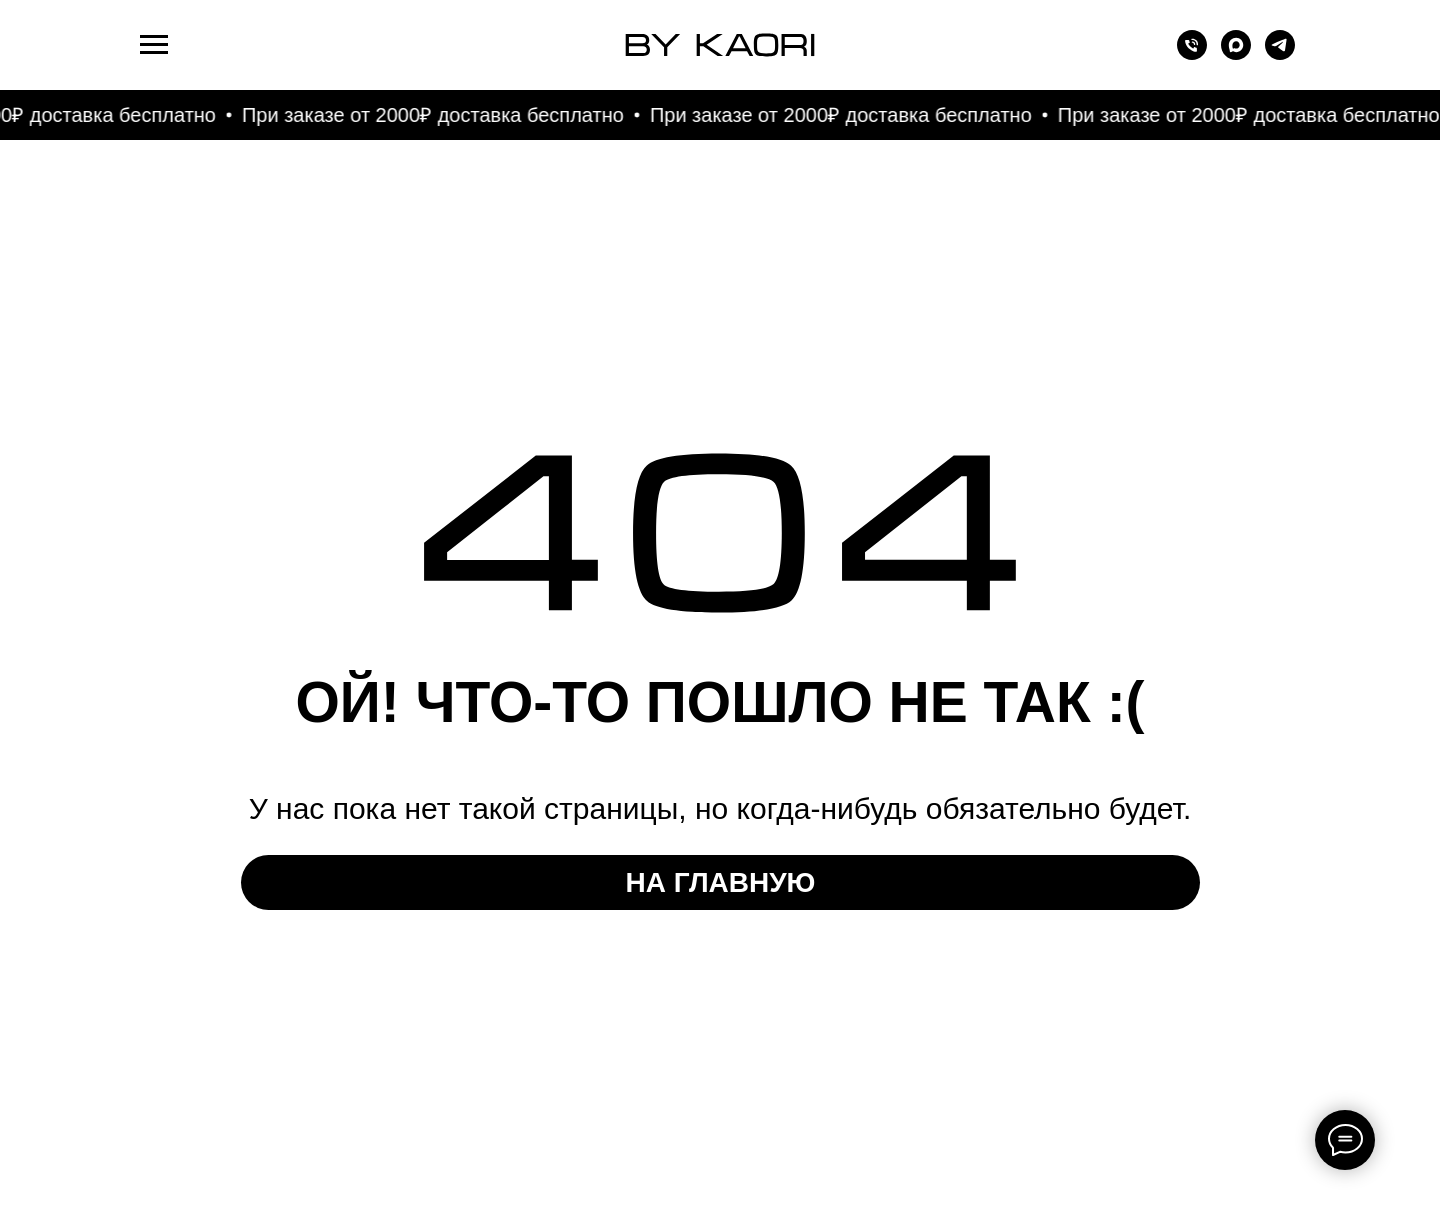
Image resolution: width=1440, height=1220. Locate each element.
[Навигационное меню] (154, 45)
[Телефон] (1192, 54)
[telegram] (1280, 54)
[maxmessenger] (1236, 54)
